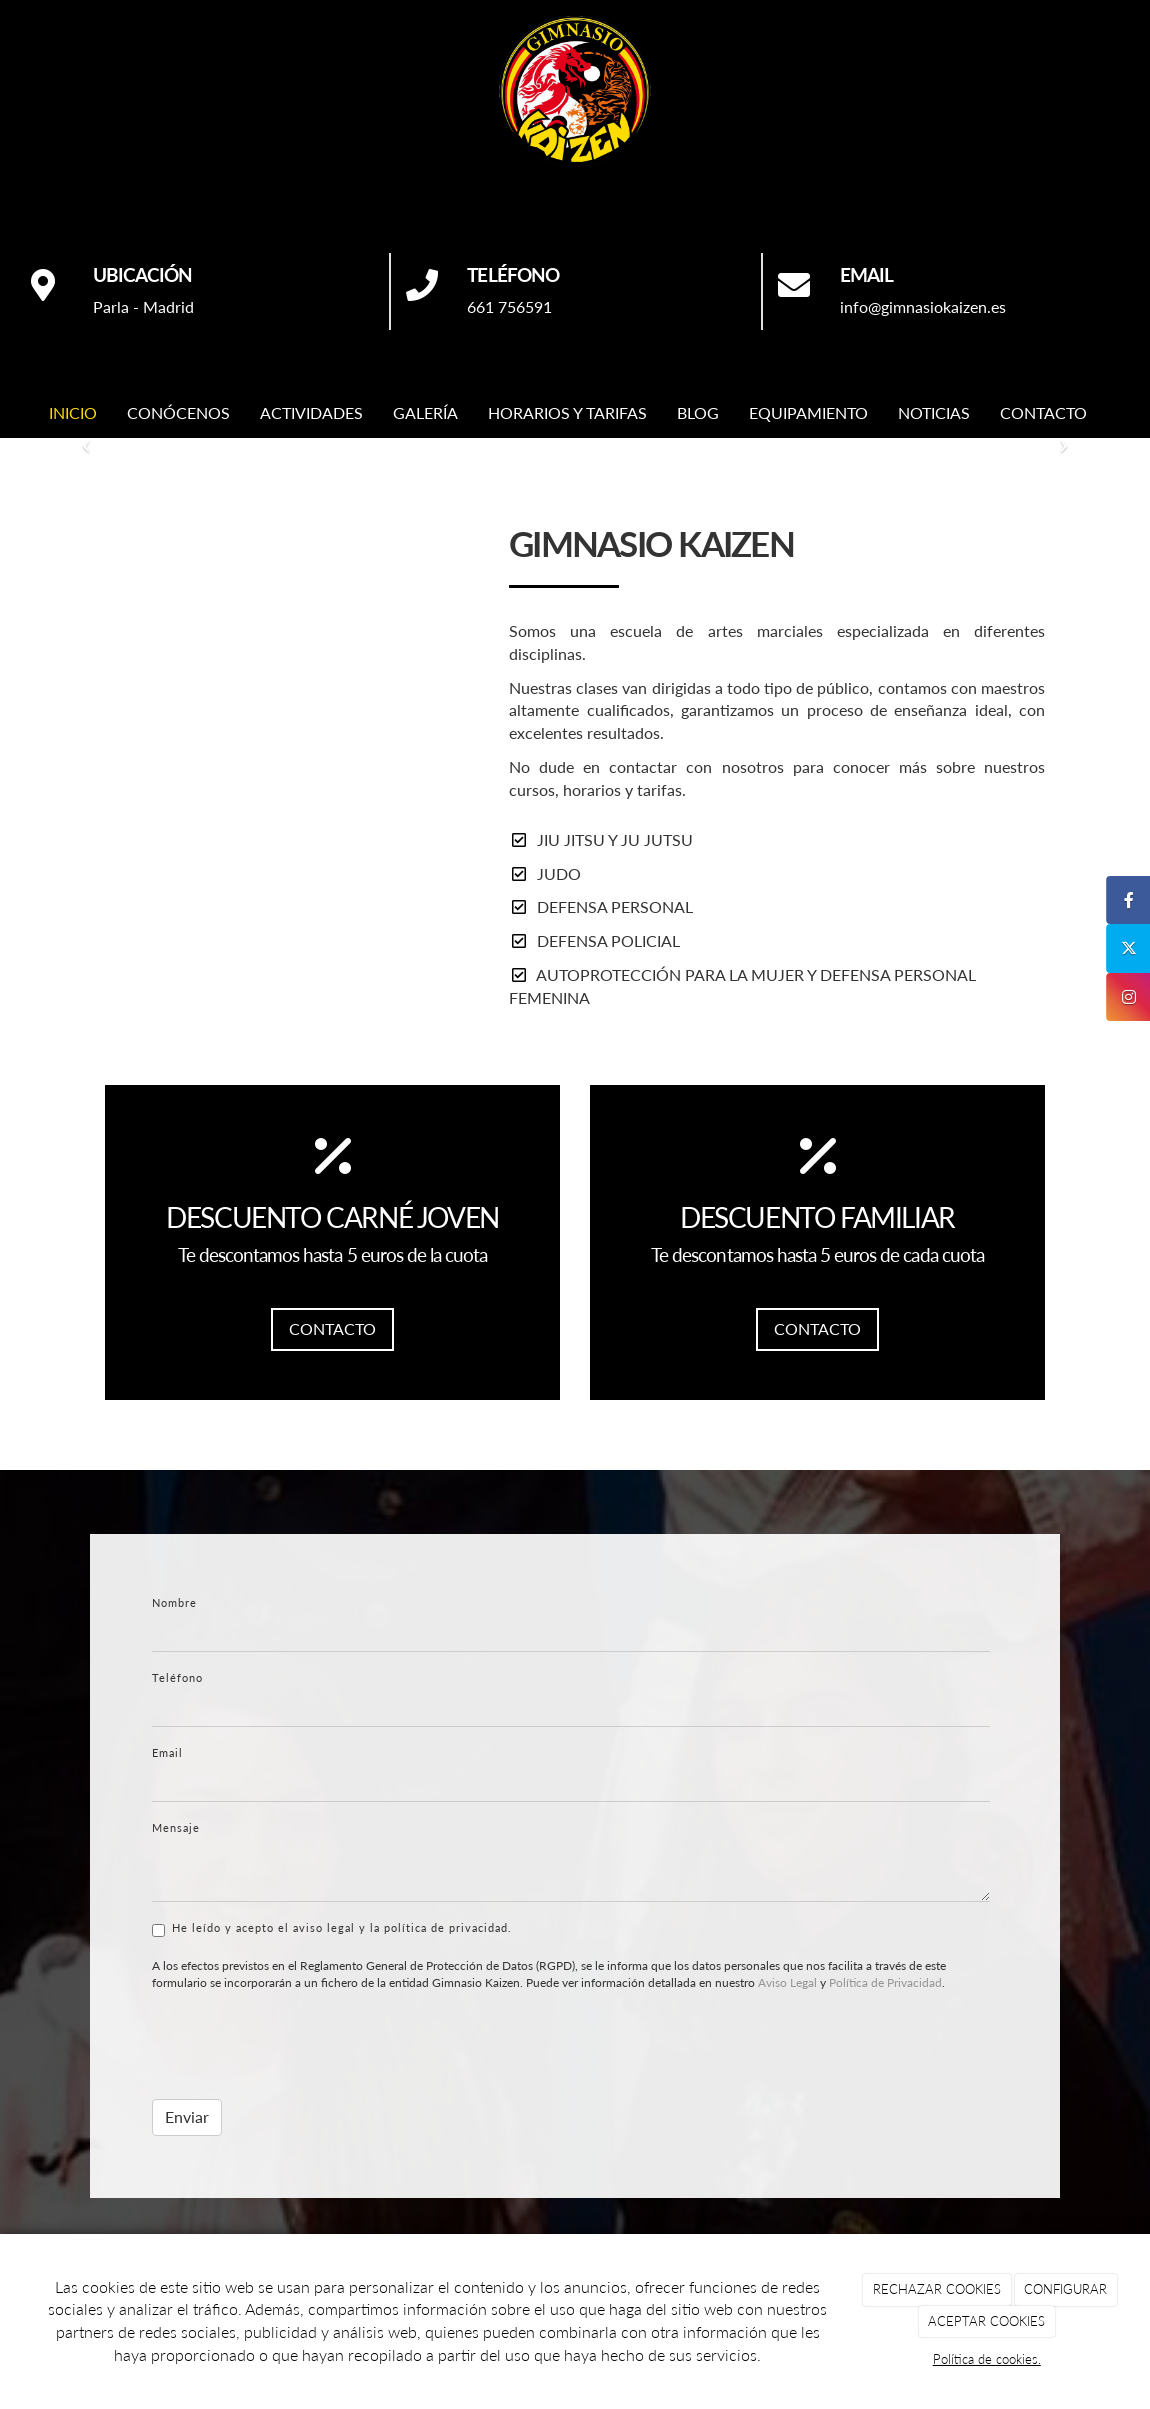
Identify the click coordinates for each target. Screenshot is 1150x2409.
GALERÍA (425, 412)
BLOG (698, 412)
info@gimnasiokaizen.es (923, 306)
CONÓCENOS (178, 412)
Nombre (174, 1602)
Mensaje (176, 1827)
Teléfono (177, 1677)
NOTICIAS (934, 412)
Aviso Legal (787, 1982)
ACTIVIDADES (311, 412)
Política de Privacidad (885, 1982)
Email (167, 1752)
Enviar (187, 2116)
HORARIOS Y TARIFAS (567, 412)
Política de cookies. (987, 2359)
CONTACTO (1043, 412)
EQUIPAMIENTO (808, 412)
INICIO (73, 412)
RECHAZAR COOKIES (937, 2289)
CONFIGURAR (1065, 2289)
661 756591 (509, 306)
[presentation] (304, 2045)
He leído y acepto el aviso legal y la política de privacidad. (332, 1929)
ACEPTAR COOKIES (986, 2321)
